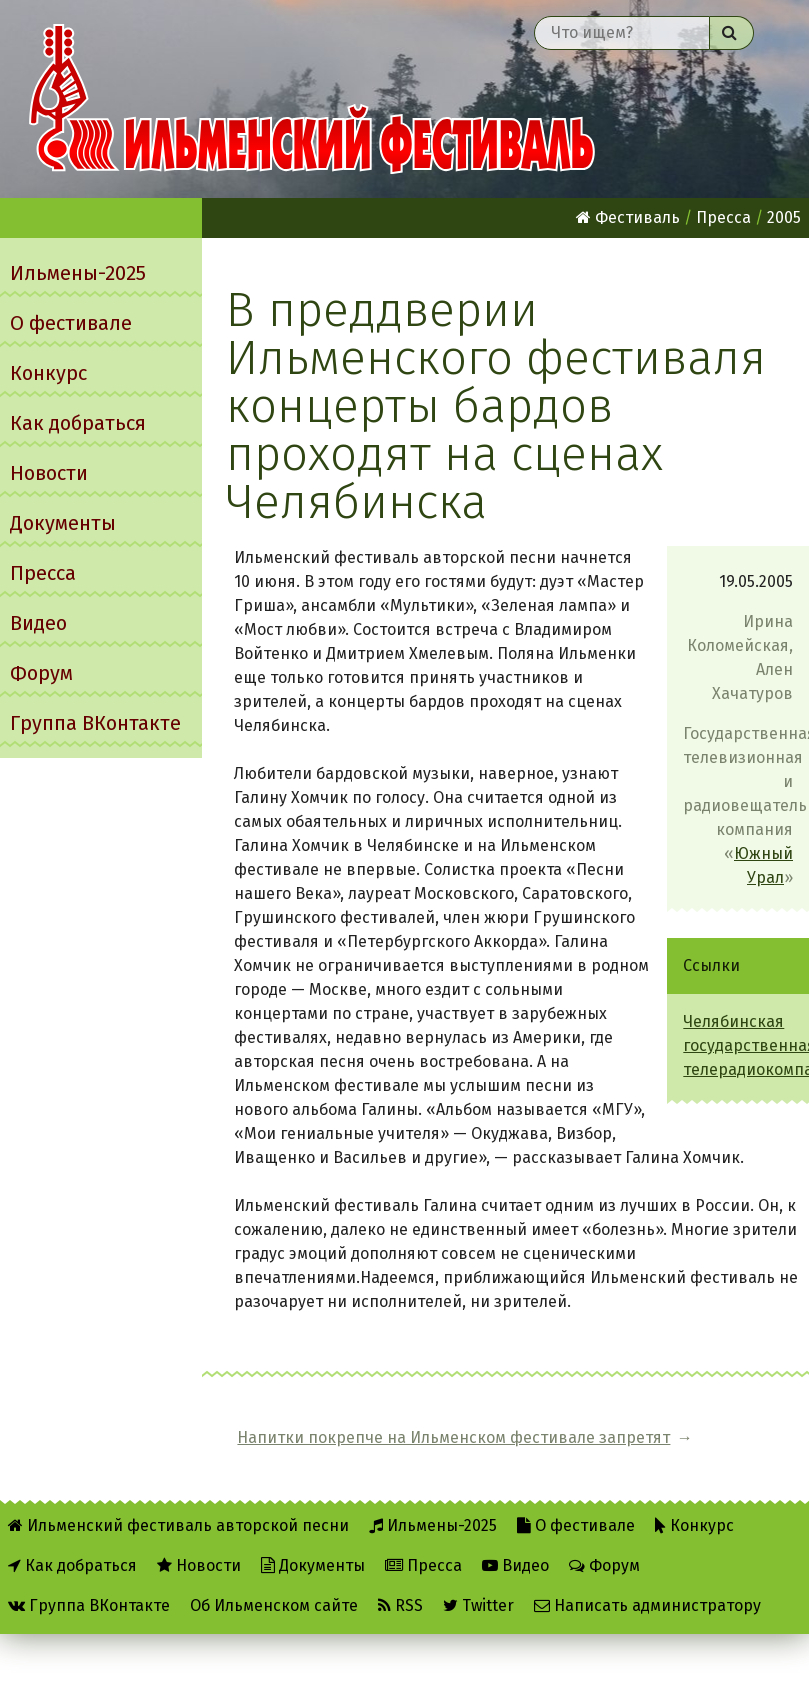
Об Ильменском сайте (274, 1605)
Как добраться (78, 423)
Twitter (478, 1605)
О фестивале (71, 323)
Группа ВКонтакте (95, 723)
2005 (784, 217)
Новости (49, 473)
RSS (400, 1605)
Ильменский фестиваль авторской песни (312, 99)
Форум (41, 673)
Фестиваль (628, 217)
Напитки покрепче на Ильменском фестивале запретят (453, 1437)
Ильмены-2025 (78, 273)
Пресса (43, 573)
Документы (63, 523)
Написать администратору (647, 1605)
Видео (38, 623)
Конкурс (48, 373)
